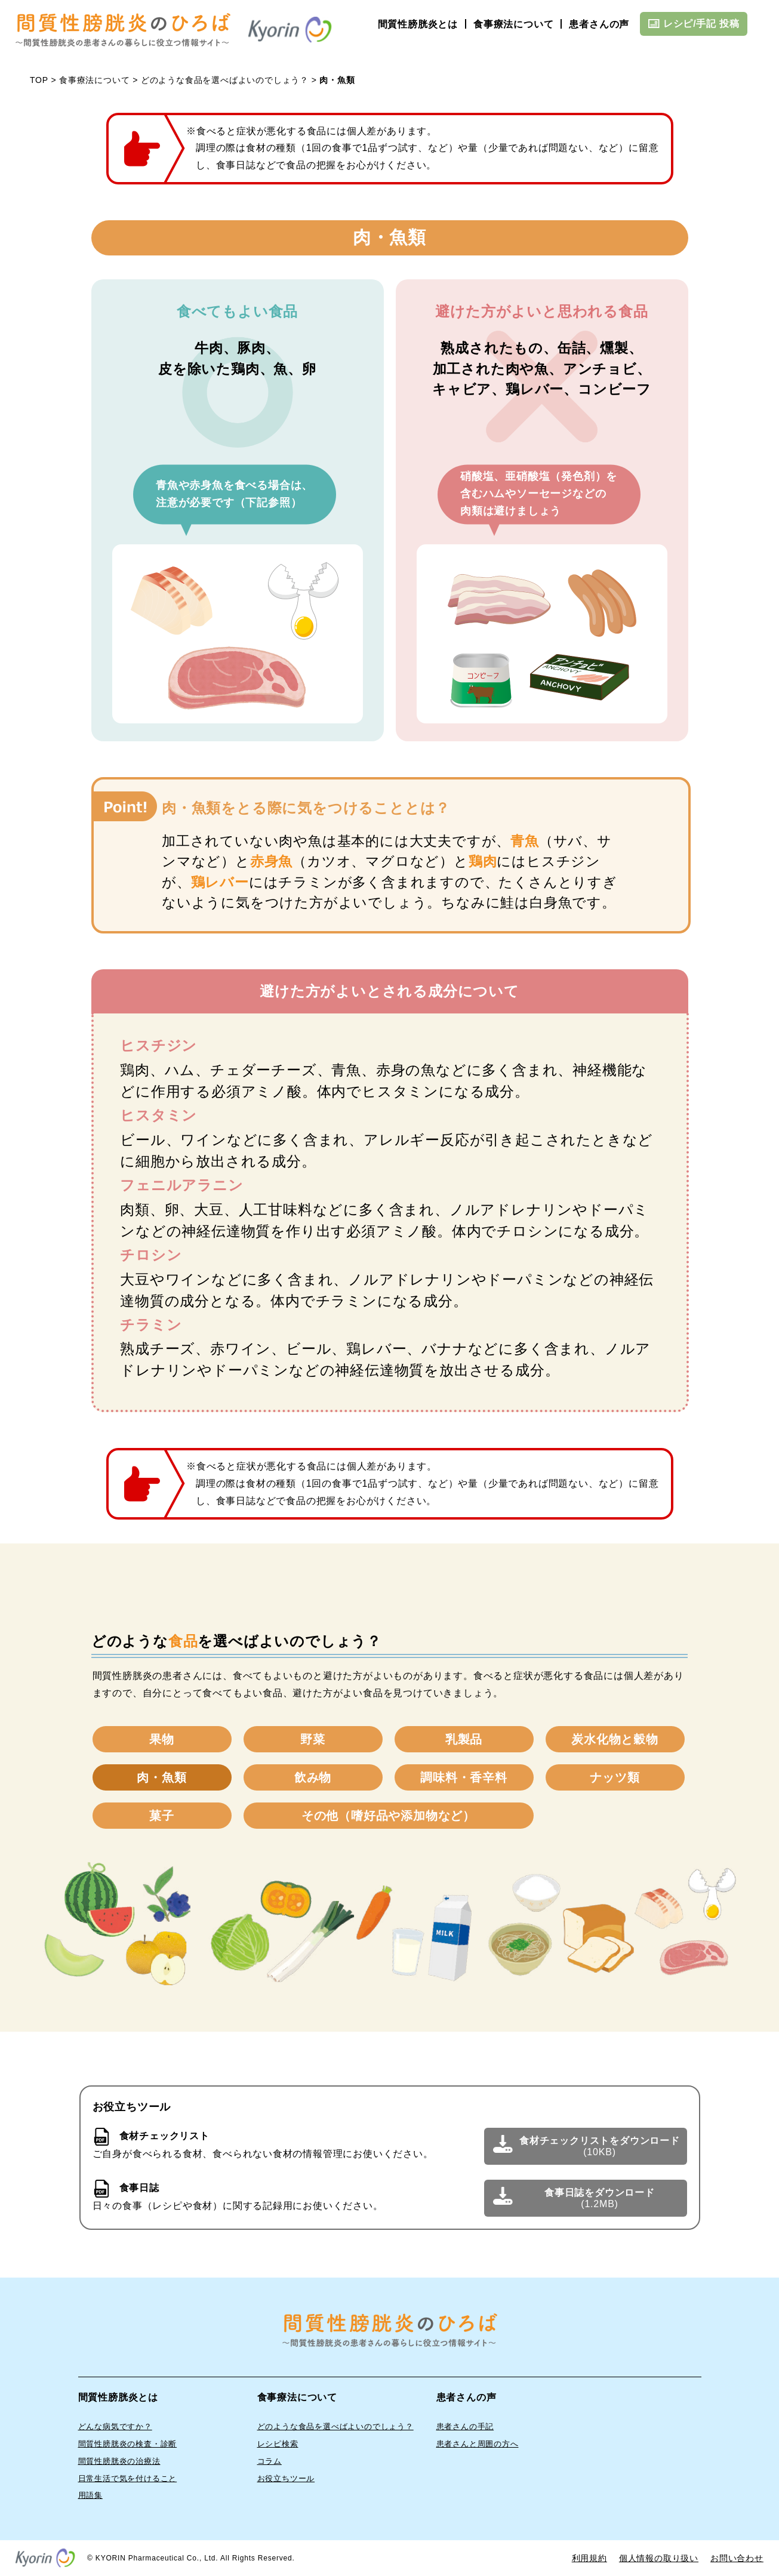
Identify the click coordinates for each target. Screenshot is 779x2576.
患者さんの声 (599, 24)
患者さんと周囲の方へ (477, 2443)
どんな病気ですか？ (115, 2426)
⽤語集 (90, 2495)
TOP (39, 80)
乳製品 (463, 1739)
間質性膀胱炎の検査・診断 (127, 2443)
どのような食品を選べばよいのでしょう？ (225, 80)
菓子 (161, 1815)
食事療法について (513, 24)
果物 (161, 1739)
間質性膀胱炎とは (418, 24)
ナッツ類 (614, 1777)
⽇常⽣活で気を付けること (127, 2478)
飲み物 (312, 1777)
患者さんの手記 (465, 2426)
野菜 (312, 1739)
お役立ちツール (286, 2478)
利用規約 (589, 2558)
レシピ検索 (277, 2443)
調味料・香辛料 (463, 1777)
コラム (269, 2461)
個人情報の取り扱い (658, 2558)
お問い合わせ (736, 2558)
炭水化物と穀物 (614, 1739)
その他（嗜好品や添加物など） (388, 1815)
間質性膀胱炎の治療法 (119, 2461)
